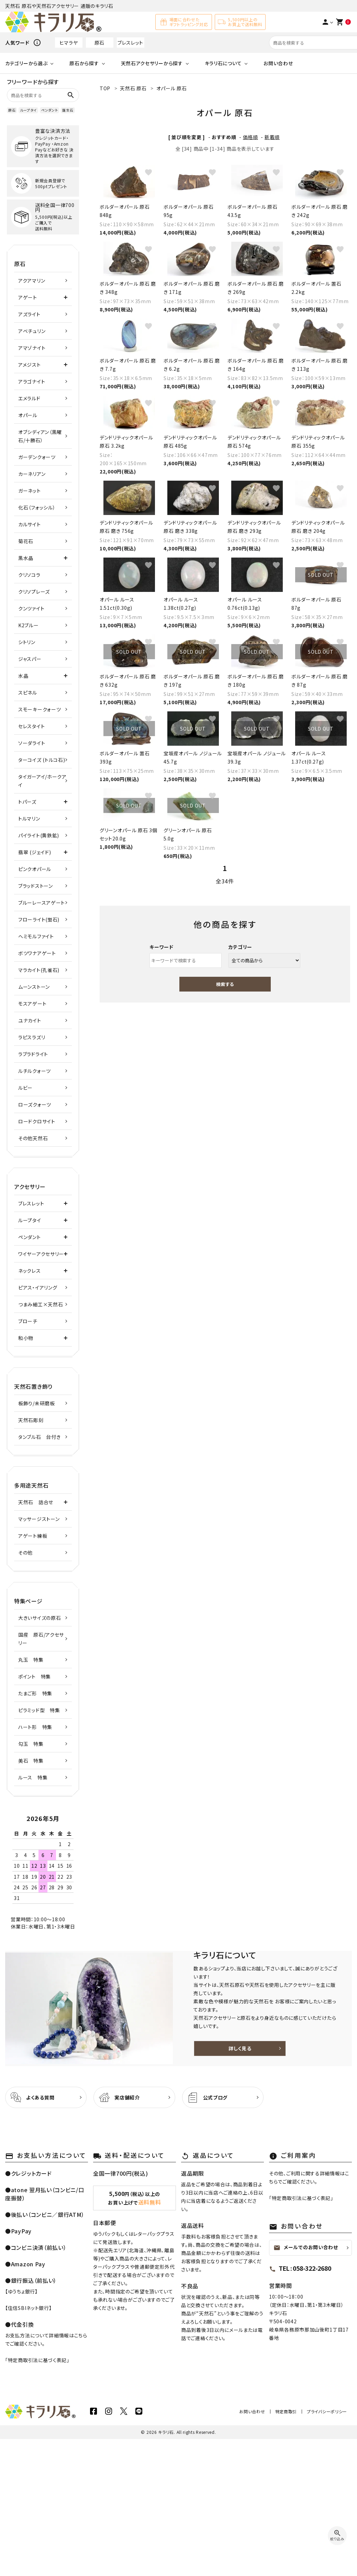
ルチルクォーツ (34, 1070)
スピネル (27, 692)
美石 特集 (31, 1760)
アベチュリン (31, 331)
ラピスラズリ (31, 1037)
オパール (27, 415)
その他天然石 (33, 1138)
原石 (99, 42)
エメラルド (29, 398)
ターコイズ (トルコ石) (41, 759)
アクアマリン (31, 280)
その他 (25, 1552)
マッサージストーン (38, 1518)
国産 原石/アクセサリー (41, 1638)
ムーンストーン (34, 986)
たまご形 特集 (35, 1693)
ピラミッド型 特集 (39, 1710)
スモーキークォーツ (39, 709)
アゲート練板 (32, 1535)
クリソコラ (29, 574)
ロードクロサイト (36, 1121)
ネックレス (29, 1270)
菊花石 (25, 541)
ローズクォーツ (34, 1104)
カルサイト (29, 524)
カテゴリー (240, 946)
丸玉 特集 (31, 1659)
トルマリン (29, 818)
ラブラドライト (33, 1054)
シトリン (26, 642)
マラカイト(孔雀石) (38, 969)
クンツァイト (31, 608)
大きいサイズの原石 (39, 1617)
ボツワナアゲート (37, 953)
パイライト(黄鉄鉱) (38, 835)
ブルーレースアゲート (41, 902)
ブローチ (27, 1321)
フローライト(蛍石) (38, 919)
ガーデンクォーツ (37, 457)
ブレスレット (130, 42)
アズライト (29, 314)
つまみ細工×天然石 (40, 1304)
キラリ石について (223, 63)
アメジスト (29, 364)
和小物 (25, 1338)
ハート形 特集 (35, 1727)
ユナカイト (29, 1020)
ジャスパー (30, 658)
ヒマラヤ (68, 42)
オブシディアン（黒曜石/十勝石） (40, 436)
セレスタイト (31, 726)
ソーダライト (31, 743)
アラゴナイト (31, 381)
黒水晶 (25, 557)
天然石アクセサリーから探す (152, 63)
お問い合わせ (278, 63)
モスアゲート (32, 1003)
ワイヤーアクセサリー (41, 1253)
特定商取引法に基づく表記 (37, 2360)
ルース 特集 (32, 1777)
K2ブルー (28, 625)
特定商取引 (286, 2411)
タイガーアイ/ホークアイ (42, 780)
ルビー (25, 1087)
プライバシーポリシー (327, 2411)
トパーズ (27, 801)
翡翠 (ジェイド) (34, 852)
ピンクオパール (34, 869)
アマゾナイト (31, 347)
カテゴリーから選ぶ (26, 63)
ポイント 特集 (34, 1676)
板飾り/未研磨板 (36, 1403)
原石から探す (84, 63)
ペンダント (49, 110)
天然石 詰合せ (35, 1502)
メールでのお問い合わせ (306, 2247)
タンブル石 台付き (39, 1436)
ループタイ (28, 110)
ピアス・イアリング (37, 1287)
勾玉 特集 (31, 1743)
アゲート (27, 297)
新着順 (272, 137)
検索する (225, 984)
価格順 (250, 137)
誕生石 (67, 110)
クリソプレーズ (34, 591)
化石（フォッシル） (36, 507)
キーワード (161, 946)
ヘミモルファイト (36, 936)
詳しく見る (240, 2048)
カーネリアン (31, 473)
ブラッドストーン (35, 885)
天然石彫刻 (31, 1420)
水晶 (23, 675)
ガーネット (29, 490)
